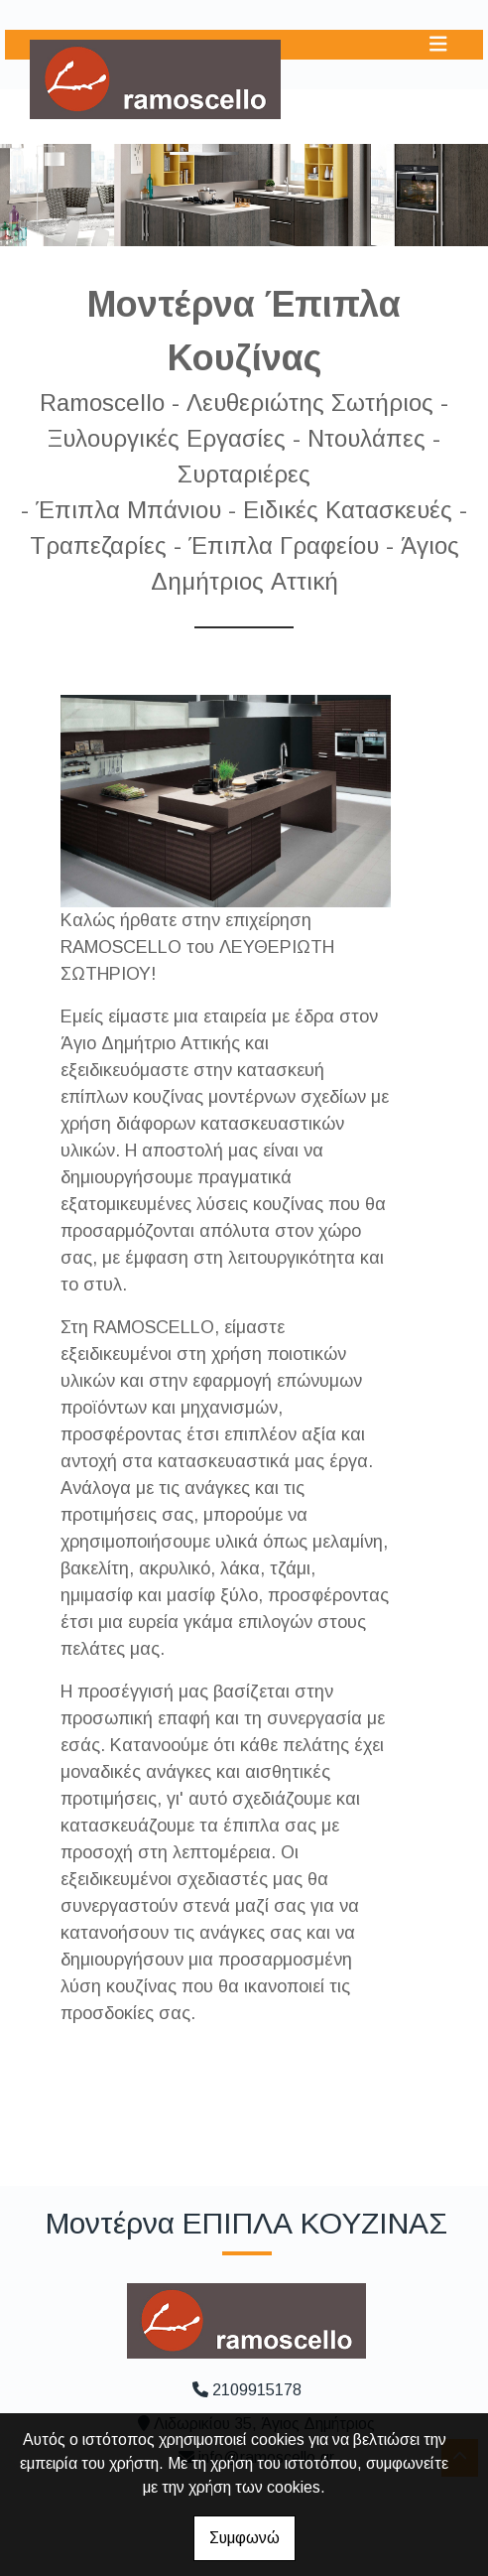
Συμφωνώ (244, 2537)
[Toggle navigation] (438, 44)
